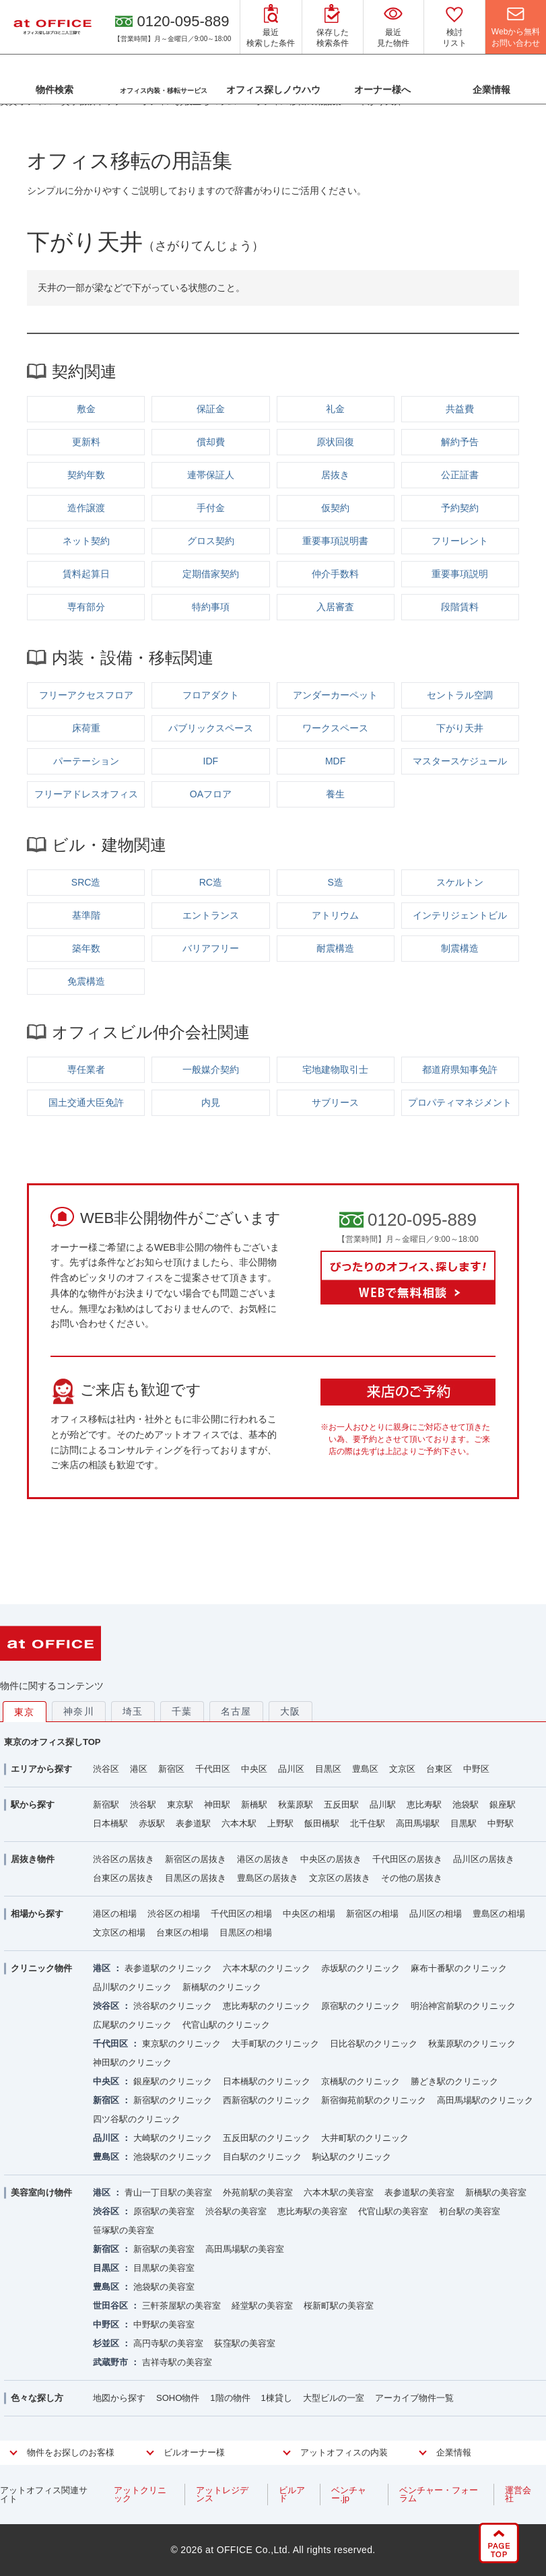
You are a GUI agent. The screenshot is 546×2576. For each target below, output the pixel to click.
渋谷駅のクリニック (172, 2006)
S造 (335, 882)
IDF (211, 761)
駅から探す (33, 1804)
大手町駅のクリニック (275, 2044)
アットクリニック (140, 2494)
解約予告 (460, 441)
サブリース (335, 1102)
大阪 (290, 1711)
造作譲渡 (86, 507)
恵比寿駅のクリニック (266, 2006)
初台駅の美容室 (469, 2211)
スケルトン (459, 882)
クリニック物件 (41, 1968)
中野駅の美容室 (164, 2324)
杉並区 (106, 2343)
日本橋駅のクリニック (266, 2081)
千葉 (182, 1711)
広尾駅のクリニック (132, 2025)
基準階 (86, 915)
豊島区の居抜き (267, 1878)
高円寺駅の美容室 (168, 2343)
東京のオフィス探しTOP (52, 1742)
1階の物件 (230, 2398)
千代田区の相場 (241, 1914)
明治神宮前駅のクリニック (463, 2006)
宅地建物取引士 (335, 1069)
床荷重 (86, 728)
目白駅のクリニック (262, 2157)
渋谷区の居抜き (123, 1859)
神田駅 (217, 1804)
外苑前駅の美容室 (258, 2192)
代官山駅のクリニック (226, 2025)
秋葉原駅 (295, 1804)
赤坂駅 (152, 1823)
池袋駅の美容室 (164, 2287)
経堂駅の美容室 (262, 2306)
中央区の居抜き (331, 1859)
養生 (335, 794)
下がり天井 (459, 728)
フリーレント (460, 540)
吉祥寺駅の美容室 (177, 2362)
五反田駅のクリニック (266, 2138)
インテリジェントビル (460, 915)
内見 (210, 1102)
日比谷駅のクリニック (373, 2044)
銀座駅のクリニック (172, 2081)
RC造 (210, 882)
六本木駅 (239, 1823)
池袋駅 (465, 1804)
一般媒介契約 (210, 1069)
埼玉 (133, 1711)
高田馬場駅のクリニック (485, 2100)
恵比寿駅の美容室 (312, 2211)
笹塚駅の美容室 (123, 2230)
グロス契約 (210, 540)
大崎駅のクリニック (172, 2138)
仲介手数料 (335, 573)
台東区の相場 (182, 1932)
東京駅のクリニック (181, 2044)
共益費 (460, 408)
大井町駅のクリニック (365, 2138)
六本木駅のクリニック (266, 1968)
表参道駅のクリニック (168, 1968)
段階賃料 (460, 606)
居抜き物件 (33, 1859)
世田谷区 (110, 2306)
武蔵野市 (110, 2362)
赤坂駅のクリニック (360, 1968)
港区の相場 (115, 1914)
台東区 (439, 1769)
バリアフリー (210, 948)
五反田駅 (341, 1804)
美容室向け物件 (41, 2192)
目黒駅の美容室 (164, 2268)
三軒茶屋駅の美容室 (181, 2306)
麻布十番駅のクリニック (459, 1968)
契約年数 (86, 474)
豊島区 (365, 1769)
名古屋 (236, 1711)
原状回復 (335, 441)
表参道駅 (193, 1823)
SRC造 (86, 882)
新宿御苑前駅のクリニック (373, 2100)
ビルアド (292, 2494)
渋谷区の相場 (173, 1914)
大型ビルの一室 (333, 2398)
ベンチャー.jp (348, 2494)
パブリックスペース (210, 728)
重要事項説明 (460, 573)
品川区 (291, 1769)
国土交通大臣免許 (86, 1102)
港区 (138, 1769)
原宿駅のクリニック (360, 2006)
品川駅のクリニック (132, 1987)
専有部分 (86, 606)
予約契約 (460, 507)
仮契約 (335, 507)
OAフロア (211, 794)
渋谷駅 (143, 1804)
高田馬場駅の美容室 (244, 2249)
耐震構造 (335, 948)
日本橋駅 (110, 1823)
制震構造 (460, 948)
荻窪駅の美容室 (244, 2343)
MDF (335, 761)
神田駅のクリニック (132, 2062)
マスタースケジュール (460, 761)
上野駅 (280, 1823)
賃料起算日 (86, 573)
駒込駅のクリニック (351, 2157)
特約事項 (211, 606)
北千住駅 (367, 1823)
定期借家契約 (210, 573)
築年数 (86, 948)
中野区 (476, 1769)
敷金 (86, 408)
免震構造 (86, 981)
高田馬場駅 (418, 1823)
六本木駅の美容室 (339, 2192)
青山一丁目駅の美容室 (168, 2192)
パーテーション (86, 761)
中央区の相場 (309, 1914)
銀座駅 (502, 1804)
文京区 (402, 1769)
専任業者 (86, 1069)
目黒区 (328, 1769)
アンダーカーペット (335, 695)
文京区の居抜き (339, 1878)
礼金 (335, 408)
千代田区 (212, 1769)
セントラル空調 (460, 695)
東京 (24, 1712)
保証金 (211, 408)
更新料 (86, 441)
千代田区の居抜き (407, 1859)
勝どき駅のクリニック (454, 2081)
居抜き (335, 474)
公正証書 (460, 474)
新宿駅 (106, 1804)
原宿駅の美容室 (164, 2211)
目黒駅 (463, 1823)
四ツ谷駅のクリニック (136, 2119)
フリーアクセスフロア (86, 695)
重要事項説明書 (335, 540)
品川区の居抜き (483, 1859)
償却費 (211, 441)
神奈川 (78, 1711)
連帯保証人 (210, 474)
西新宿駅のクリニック (266, 2100)
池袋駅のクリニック (172, 2157)
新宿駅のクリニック (172, 2100)
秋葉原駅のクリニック (472, 2044)
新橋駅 (254, 1804)
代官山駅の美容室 (393, 2211)
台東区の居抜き (123, 1878)
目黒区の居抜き (195, 1878)
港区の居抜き (263, 1859)
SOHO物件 (177, 2398)
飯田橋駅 (321, 1823)
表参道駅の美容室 (419, 2192)
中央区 (254, 1769)
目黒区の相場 (245, 1932)
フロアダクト (210, 695)
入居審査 (335, 606)
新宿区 (171, 1769)
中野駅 (500, 1823)
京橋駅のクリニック (360, 2081)
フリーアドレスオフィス (86, 794)
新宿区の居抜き (195, 1859)
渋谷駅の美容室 (236, 2211)
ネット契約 (86, 540)
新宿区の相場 (372, 1914)
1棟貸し (276, 2398)
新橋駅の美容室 (495, 2192)
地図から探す (119, 2398)
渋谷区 (106, 1769)
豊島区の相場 (499, 1914)
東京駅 (180, 1804)
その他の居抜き (411, 1878)
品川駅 (383, 1804)
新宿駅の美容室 (164, 2249)
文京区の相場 (119, 1932)
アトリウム (335, 915)
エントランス (210, 915)
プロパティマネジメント (460, 1102)
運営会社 (518, 2494)
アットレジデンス (222, 2494)
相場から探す (37, 1914)
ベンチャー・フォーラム (438, 2494)
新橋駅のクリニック (221, 1987)
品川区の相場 (435, 1914)
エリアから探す (41, 1769)
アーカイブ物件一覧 (414, 2398)
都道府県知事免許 (460, 1069)
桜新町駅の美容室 (339, 2306)
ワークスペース (335, 728)
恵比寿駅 (424, 1804)
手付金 (211, 507)
